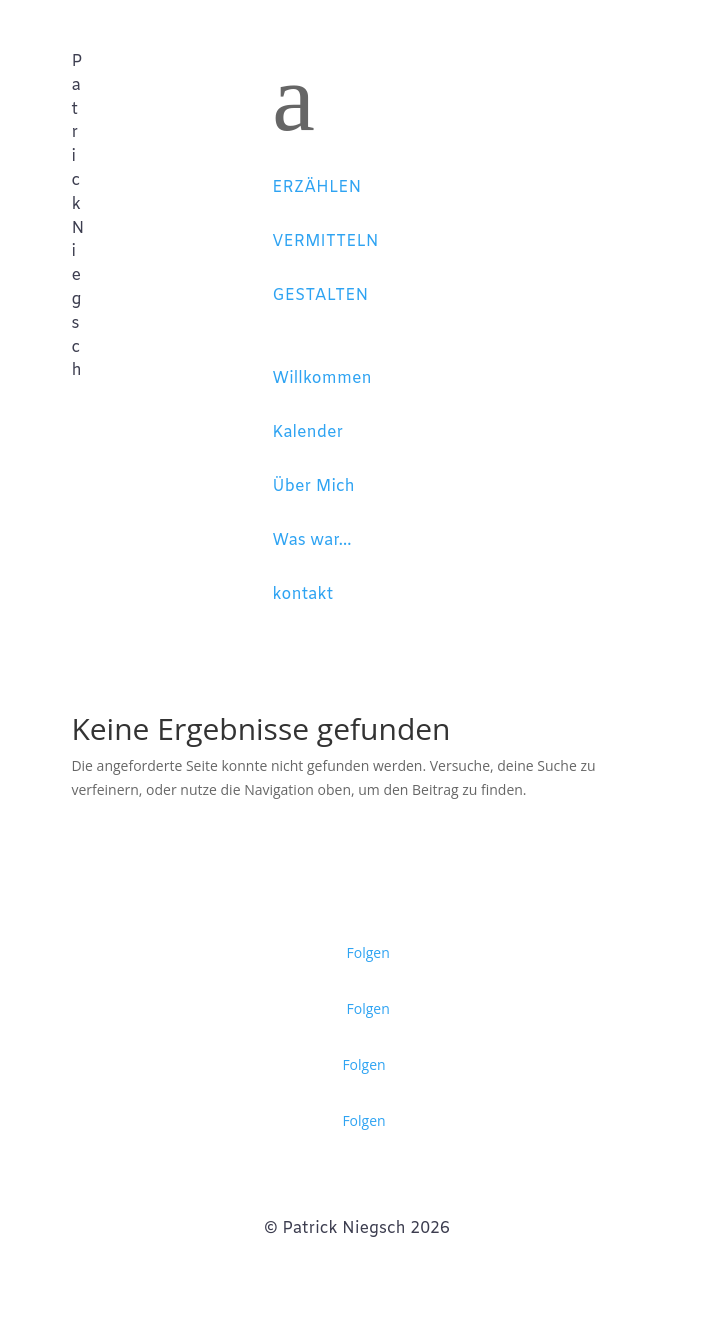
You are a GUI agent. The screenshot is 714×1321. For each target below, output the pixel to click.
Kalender (307, 432)
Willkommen (322, 378)
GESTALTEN (320, 295)
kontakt (302, 594)
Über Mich (313, 486)
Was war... (311, 540)
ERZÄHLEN (316, 187)
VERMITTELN (325, 241)
